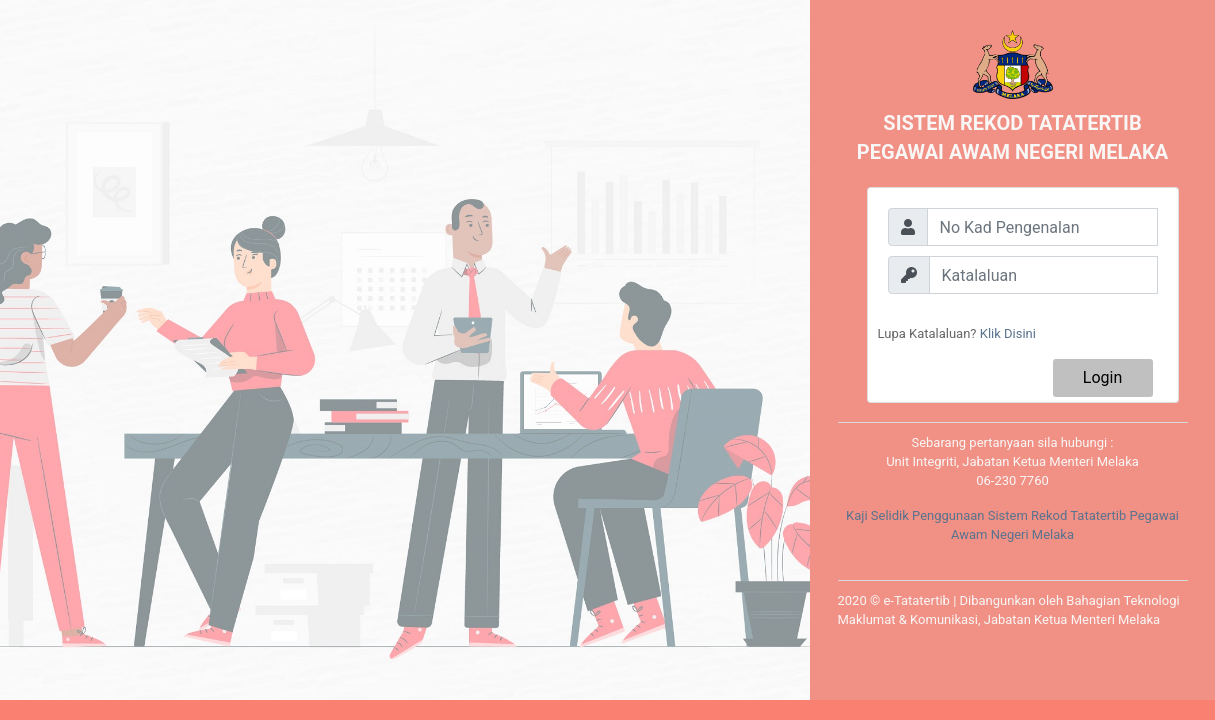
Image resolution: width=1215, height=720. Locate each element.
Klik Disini (1008, 333)
